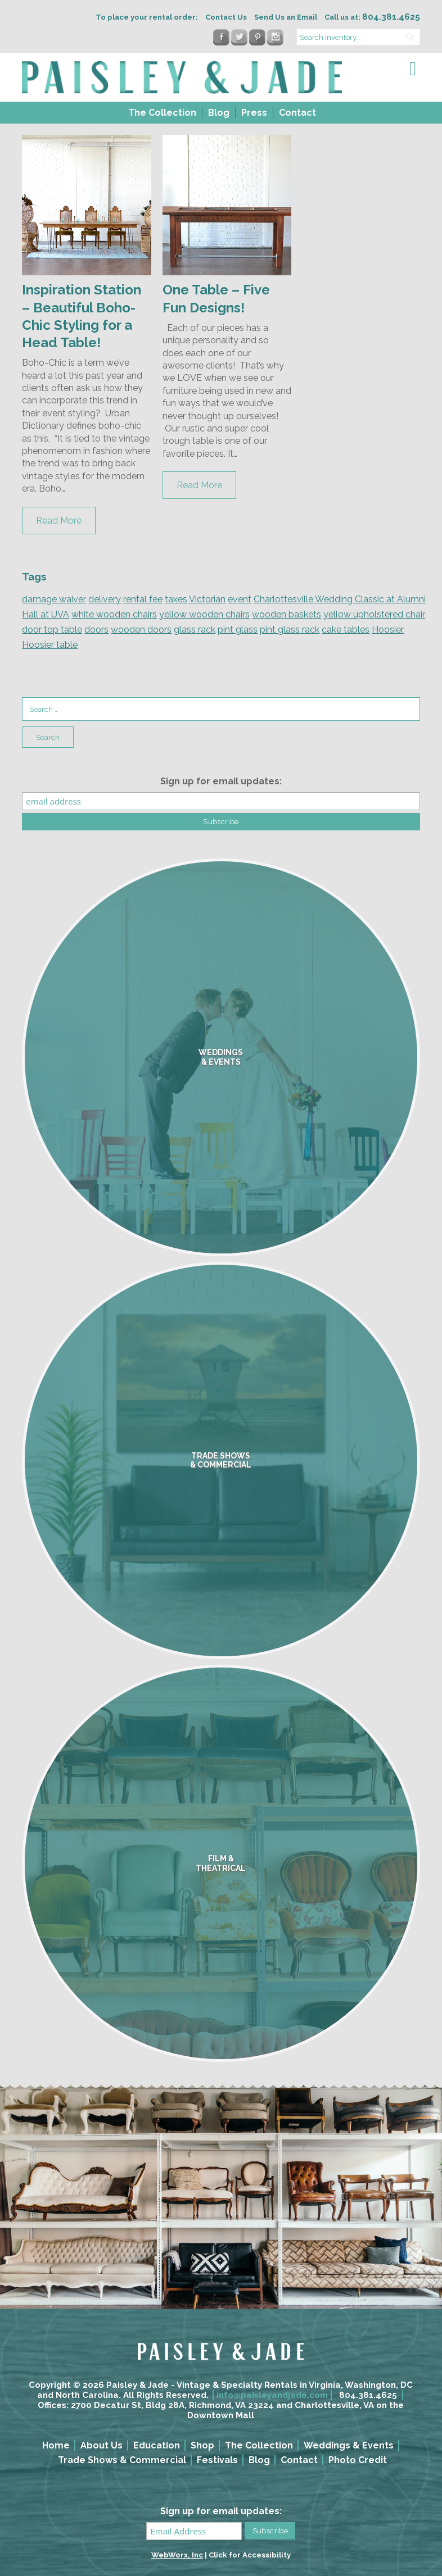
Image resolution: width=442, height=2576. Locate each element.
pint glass (238, 629)
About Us (101, 2445)
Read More (59, 520)
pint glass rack (289, 629)
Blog (218, 112)
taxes (176, 599)
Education (156, 2445)
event (239, 599)
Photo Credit (357, 2460)
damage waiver (54, 599)
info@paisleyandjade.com (272, 2395)
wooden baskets (286, 614)
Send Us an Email (285, 17)
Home (56, 2445)
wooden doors (141, 629)
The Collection (162, 112)
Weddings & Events (349, 2445)
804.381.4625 (368, 2395)
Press (254, 112)
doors (96, 629)
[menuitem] (161, 112)
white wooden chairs (114, 614)
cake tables (345, 629)
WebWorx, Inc (177, 2555)
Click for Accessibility (250, 2555)
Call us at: (372, 17)
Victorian (207, 599)
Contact (297, 112)
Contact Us (226, 17)
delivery (104, 599)
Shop (202, 2445)
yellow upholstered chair (374, 614)
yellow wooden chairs (204, 614)
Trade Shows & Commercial (122, 2460)
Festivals (217, 2460)
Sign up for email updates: (221, 781)
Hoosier (388, 629)
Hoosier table (50, 644)
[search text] (358, 37)
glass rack (194, 629)
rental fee (143, 599)
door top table (52, 629)
